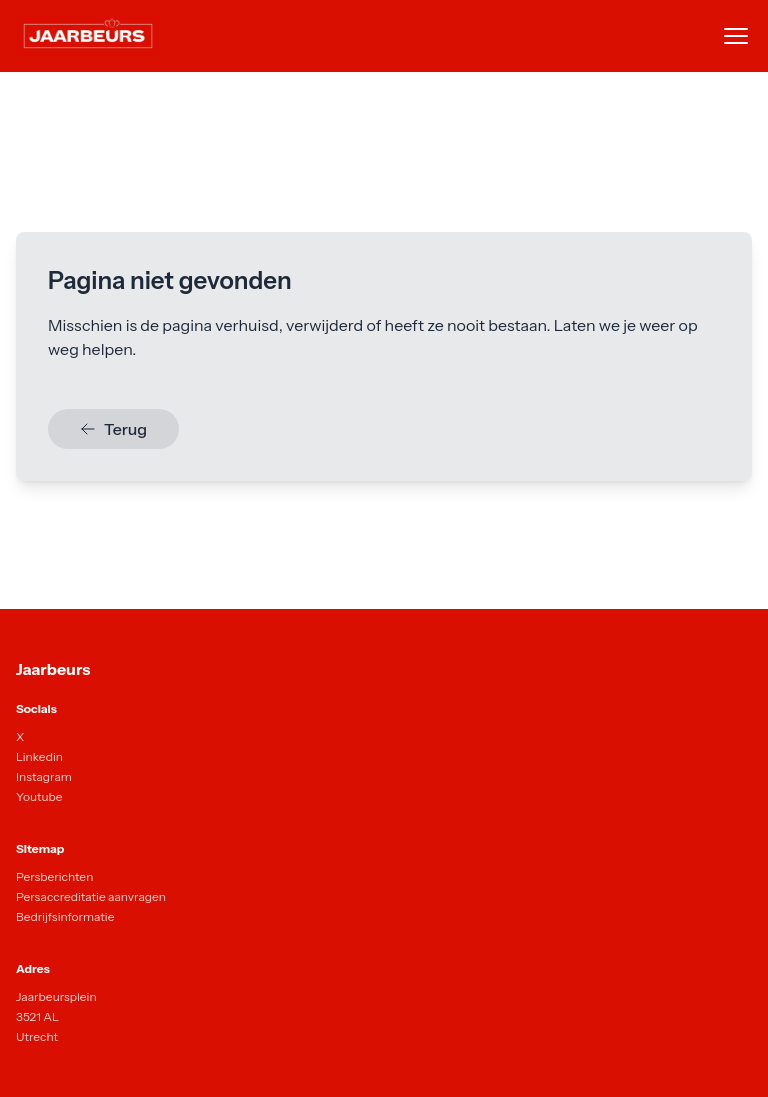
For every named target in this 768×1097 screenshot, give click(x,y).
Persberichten (54, 876)
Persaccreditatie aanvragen (91, 896)
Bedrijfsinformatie (65, 916)
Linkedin (39, 756)
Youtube (39, 796)
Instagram (44, 776)
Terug (113, 429)
